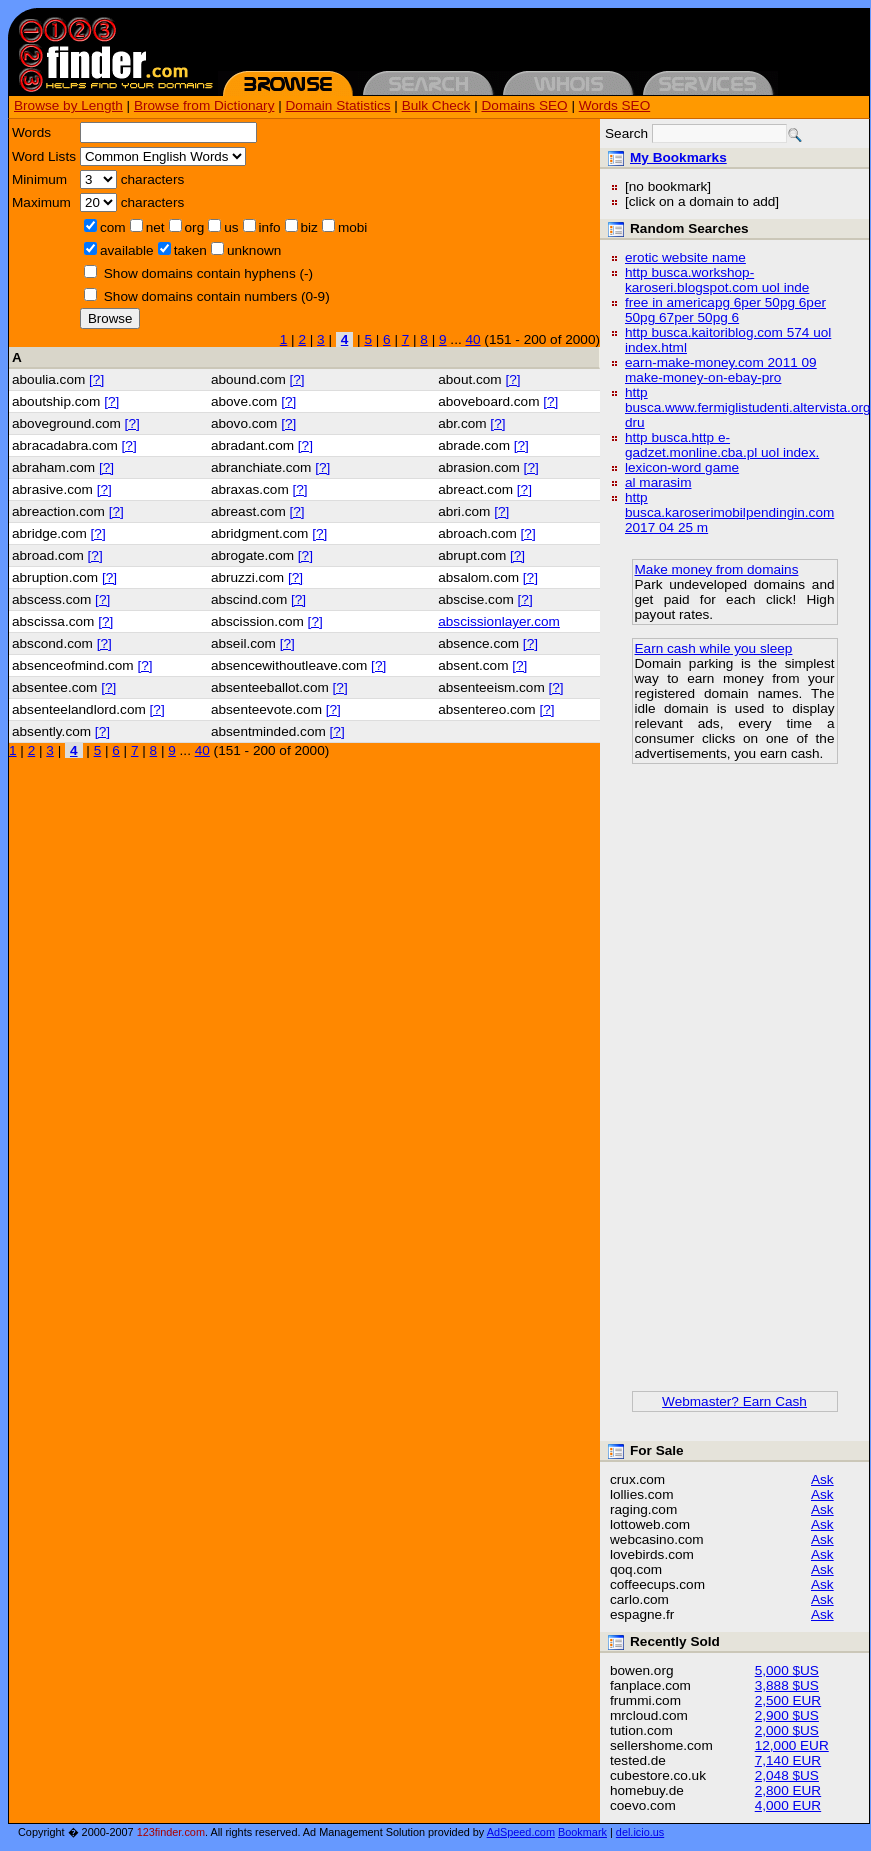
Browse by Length (68, 105)
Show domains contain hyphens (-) (208, 273)
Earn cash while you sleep (714, 648)
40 (472, 339)
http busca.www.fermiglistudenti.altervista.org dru (748, 407)
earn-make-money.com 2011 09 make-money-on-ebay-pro (721, 370)
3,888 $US (787, 1685)
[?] (96, 379)
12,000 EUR (792, 1745)
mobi (352, 227)
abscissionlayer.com (499, 621)
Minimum (39, 179)
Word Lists (44, 156)
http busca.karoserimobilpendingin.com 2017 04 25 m (729, 512)
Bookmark (582, 1832)
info (270, 227)
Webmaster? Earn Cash (734, 1401)
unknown (254, 250)
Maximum (41, 202)
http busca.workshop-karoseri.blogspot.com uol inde (717, 280)
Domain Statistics (338, 105)
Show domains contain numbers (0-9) (217, 296)
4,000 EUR (788, 1805)
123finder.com (171, 1832)
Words (31, 132)
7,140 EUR (788, 1760)
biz (309, 227)
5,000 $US (787, 1670)
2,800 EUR (788, 1790)
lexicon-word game (682, 467)
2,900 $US (787, 1715)
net (155, 227)
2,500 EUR (788, 1700)
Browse (110, 318)
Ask (822, 1479)
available (127, 250)
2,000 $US (787, 1730)
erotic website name (685, 257)
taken (190, 250)
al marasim (658, 482)
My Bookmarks (678, 157)
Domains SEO (525, 105)
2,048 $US (787, 1775)
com (113, 227)
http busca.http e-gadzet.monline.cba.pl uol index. (722, 445)
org (195, 227)
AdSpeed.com (521, 1832)
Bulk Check (436, 105)
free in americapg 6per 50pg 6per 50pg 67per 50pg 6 (725, 310)
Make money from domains (717, 569)
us (231, 227)
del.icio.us (640, 1832)
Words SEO (615, 105)
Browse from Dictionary (204, 105)
